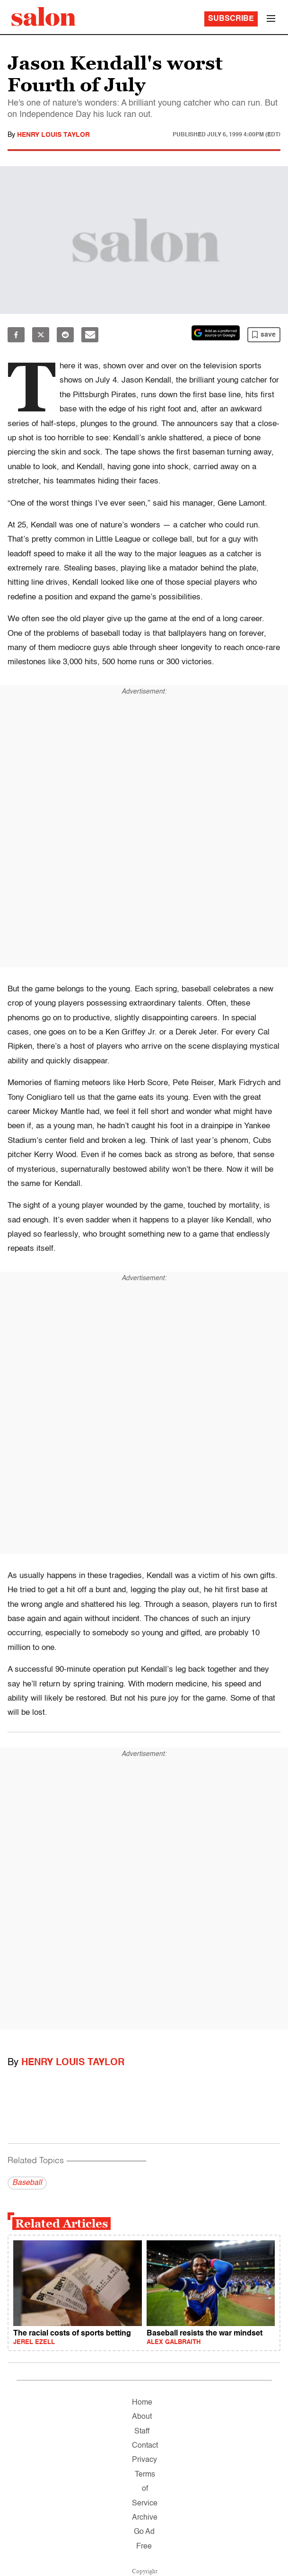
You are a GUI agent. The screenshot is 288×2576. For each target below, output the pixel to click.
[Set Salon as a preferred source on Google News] (216, 332)
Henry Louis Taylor (53, 135)
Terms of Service (144, 2489)
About (142, 2417)
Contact (145, 2446)
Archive (144, 2518)
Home (142, 2403)
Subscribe (231, 19)
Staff (141, 2431)
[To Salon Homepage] (43, 16)
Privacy (144, 2460)
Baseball (27, 2183)
